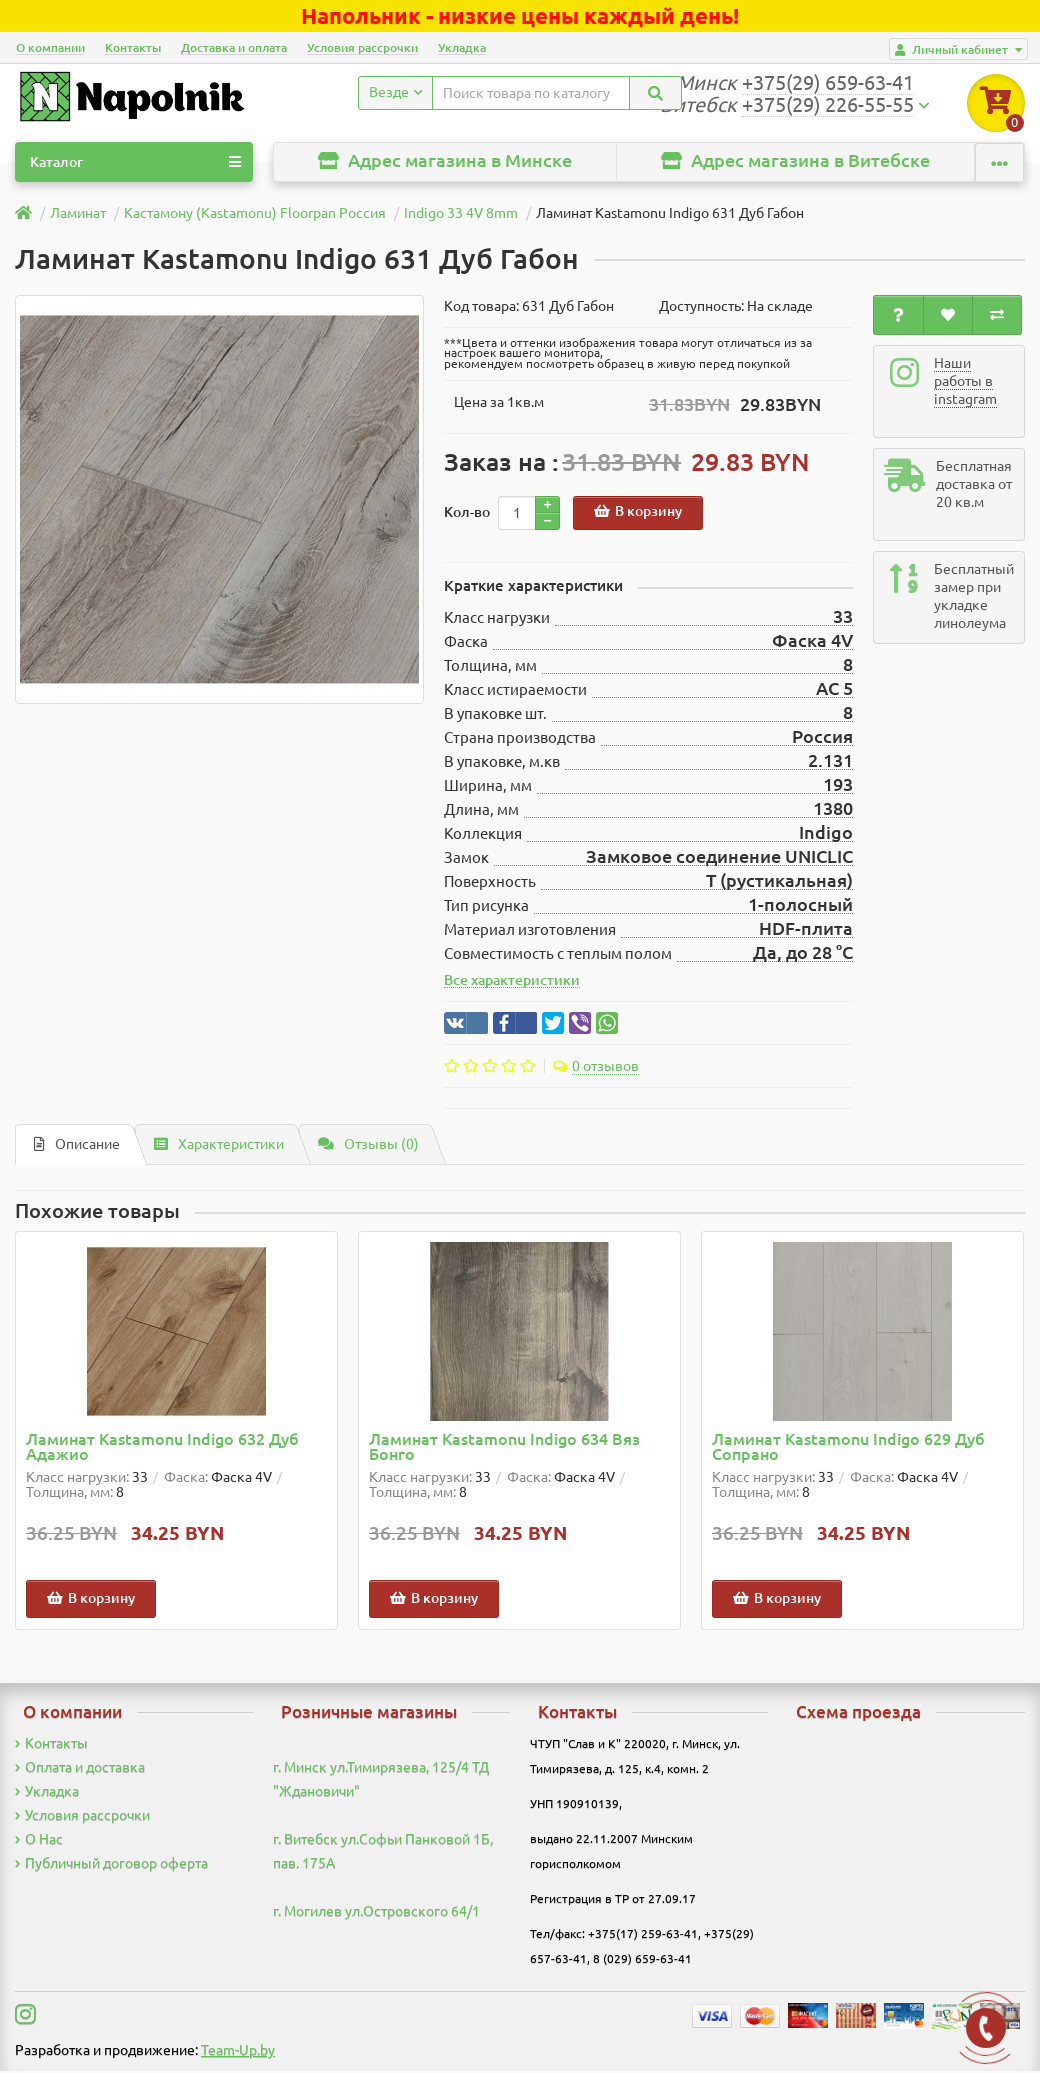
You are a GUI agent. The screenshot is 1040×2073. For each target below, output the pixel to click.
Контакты (133, 47)
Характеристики (219, 1146)
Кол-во (467, 514)
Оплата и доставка (80, 1769)
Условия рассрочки (362, 47)
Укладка (462, 47)
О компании (50, 47)
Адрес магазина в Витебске (795, 162)
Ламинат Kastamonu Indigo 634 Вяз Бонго (504, 1449)
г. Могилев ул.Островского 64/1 (376, 1913)
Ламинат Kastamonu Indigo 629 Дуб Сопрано (848, 1449)
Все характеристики (512, 982)
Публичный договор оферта (111, 1865)
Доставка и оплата (234, 47)
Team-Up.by (238, 2052)
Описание (77, 1146)
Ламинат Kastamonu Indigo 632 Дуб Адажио (162, 1449)
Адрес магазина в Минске (445, 162)
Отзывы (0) (368, 1146)
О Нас (39, 1841)
